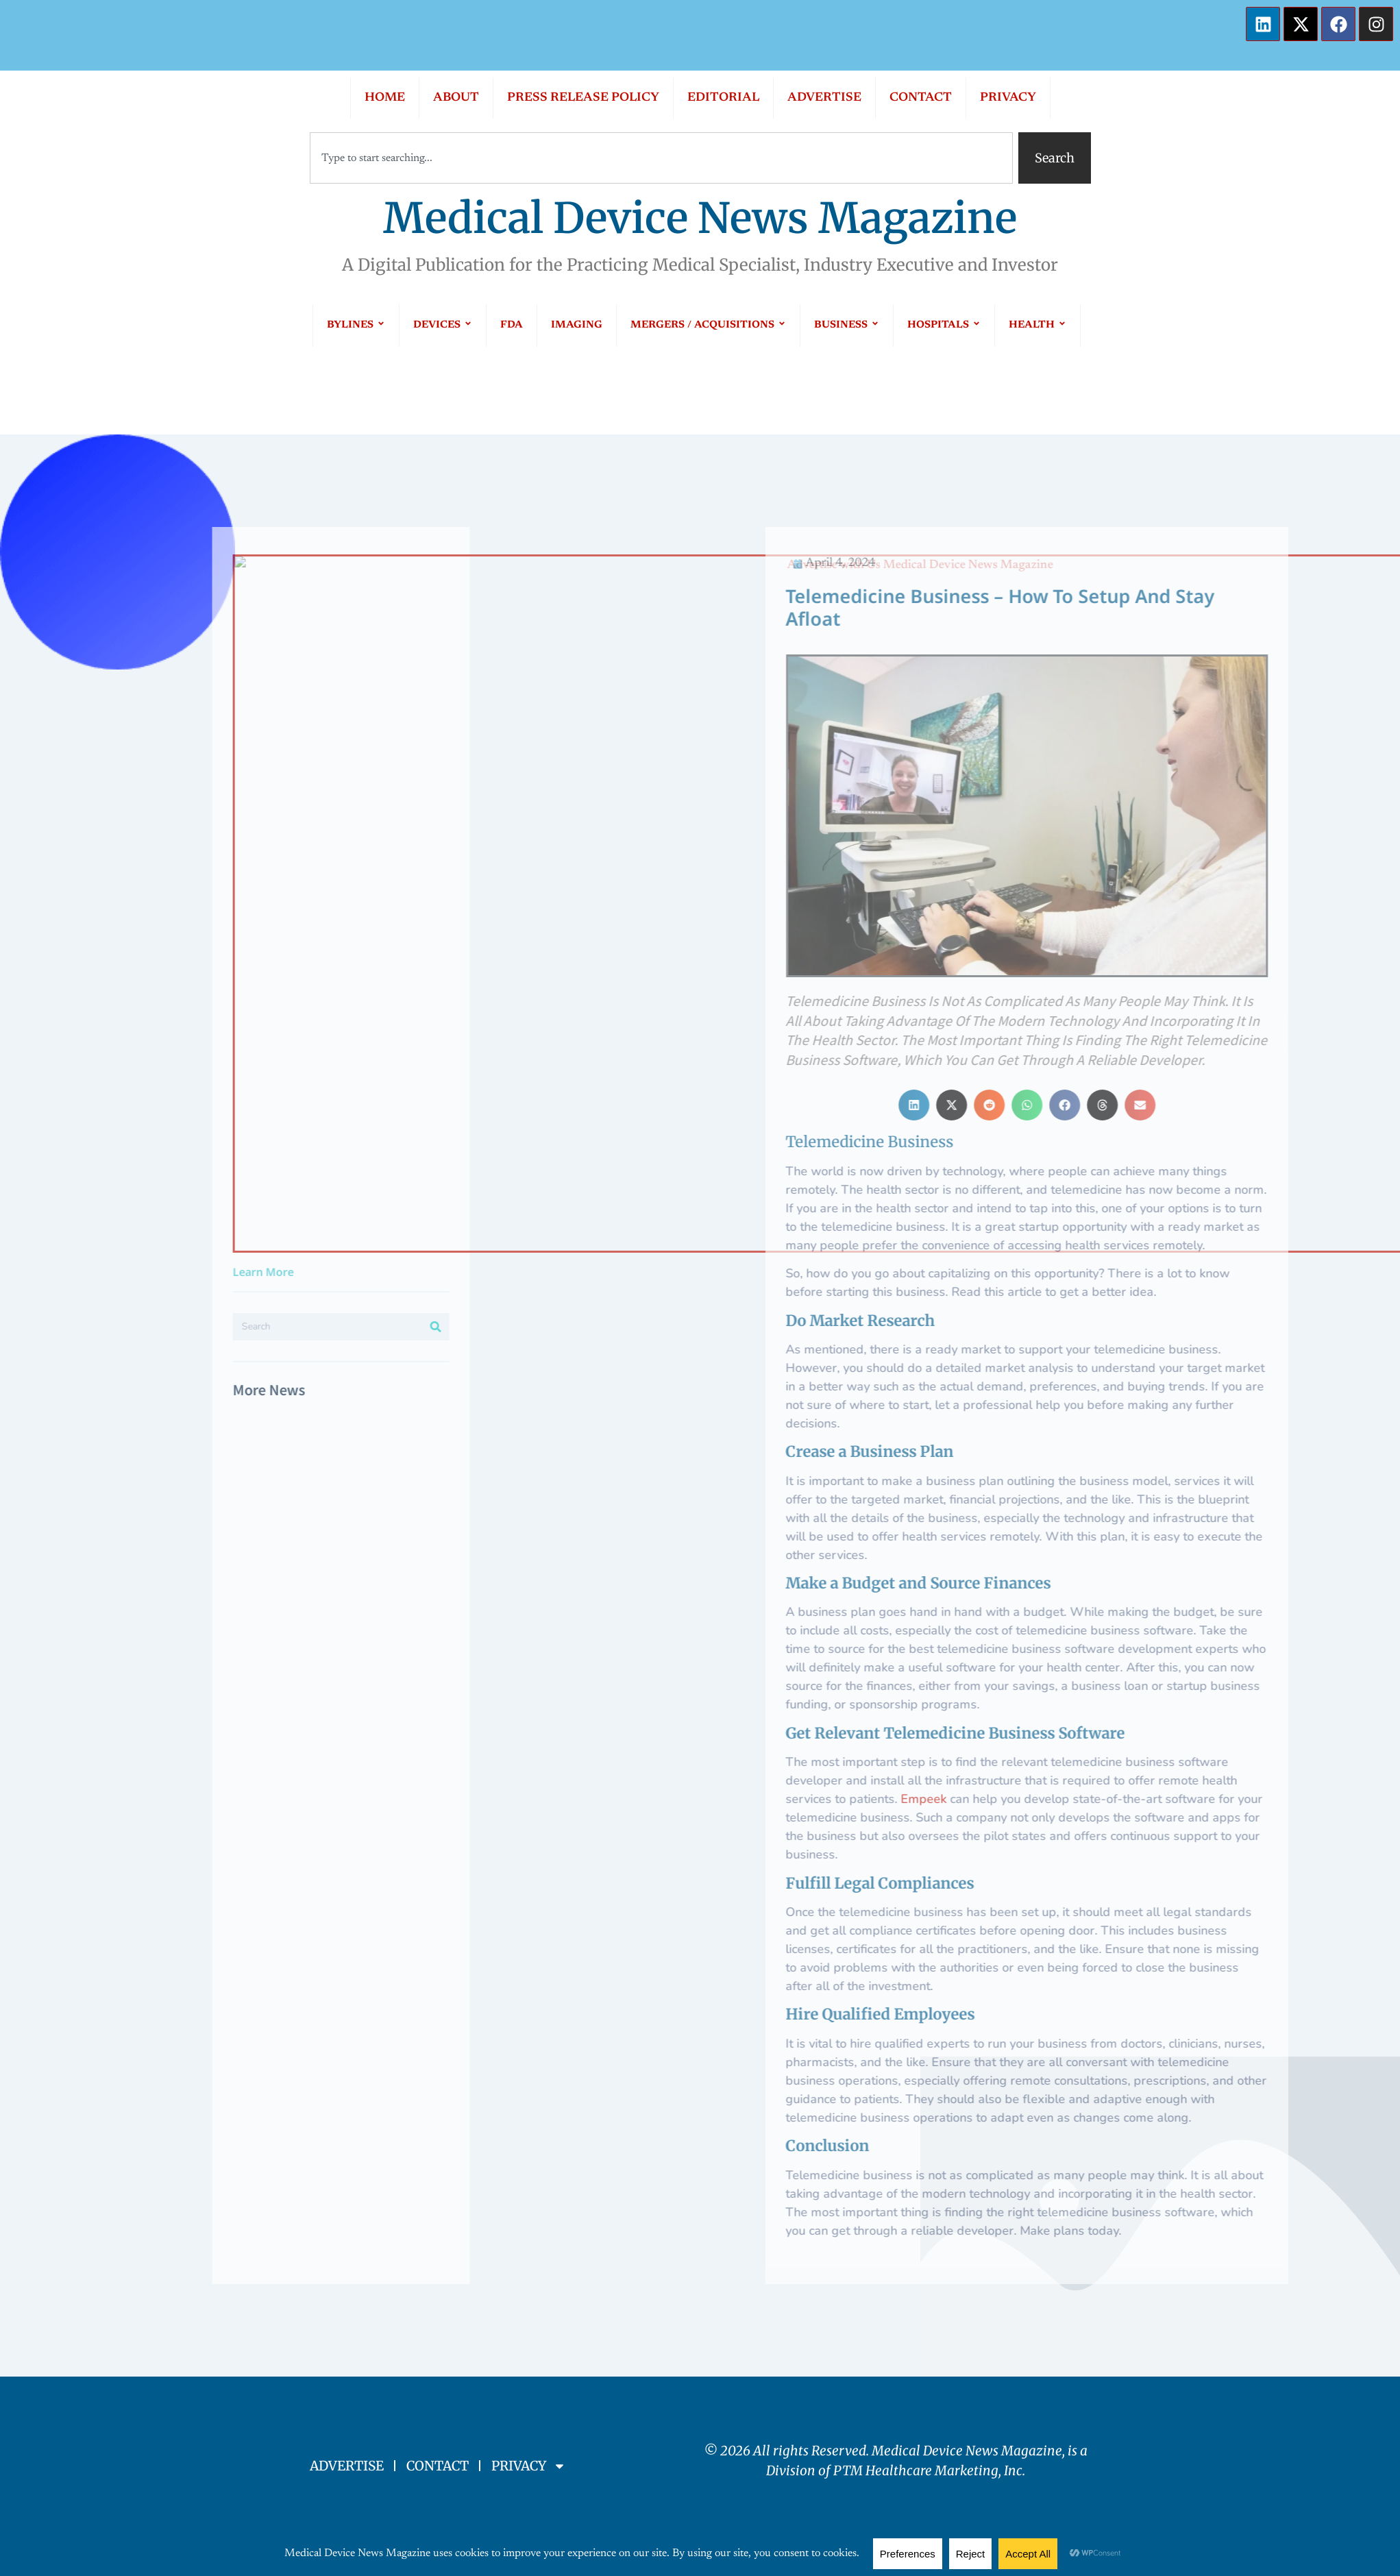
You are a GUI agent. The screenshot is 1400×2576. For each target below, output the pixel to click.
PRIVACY (1008, 98)
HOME (385, 98)
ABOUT (456, 98)
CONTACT (920, 98)
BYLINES (356, 325)
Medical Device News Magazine (700, 218)
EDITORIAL (723, 98)
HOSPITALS (944, 325)
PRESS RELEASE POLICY (583, 98)
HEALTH (1037, 325)
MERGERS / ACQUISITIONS (708, 325)
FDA (511, 325)
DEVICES (442, 325)
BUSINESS (846, 325)
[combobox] (661, 158)
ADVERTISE (824, 98)
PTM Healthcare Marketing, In (924, 2470)
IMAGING (576, 325)
